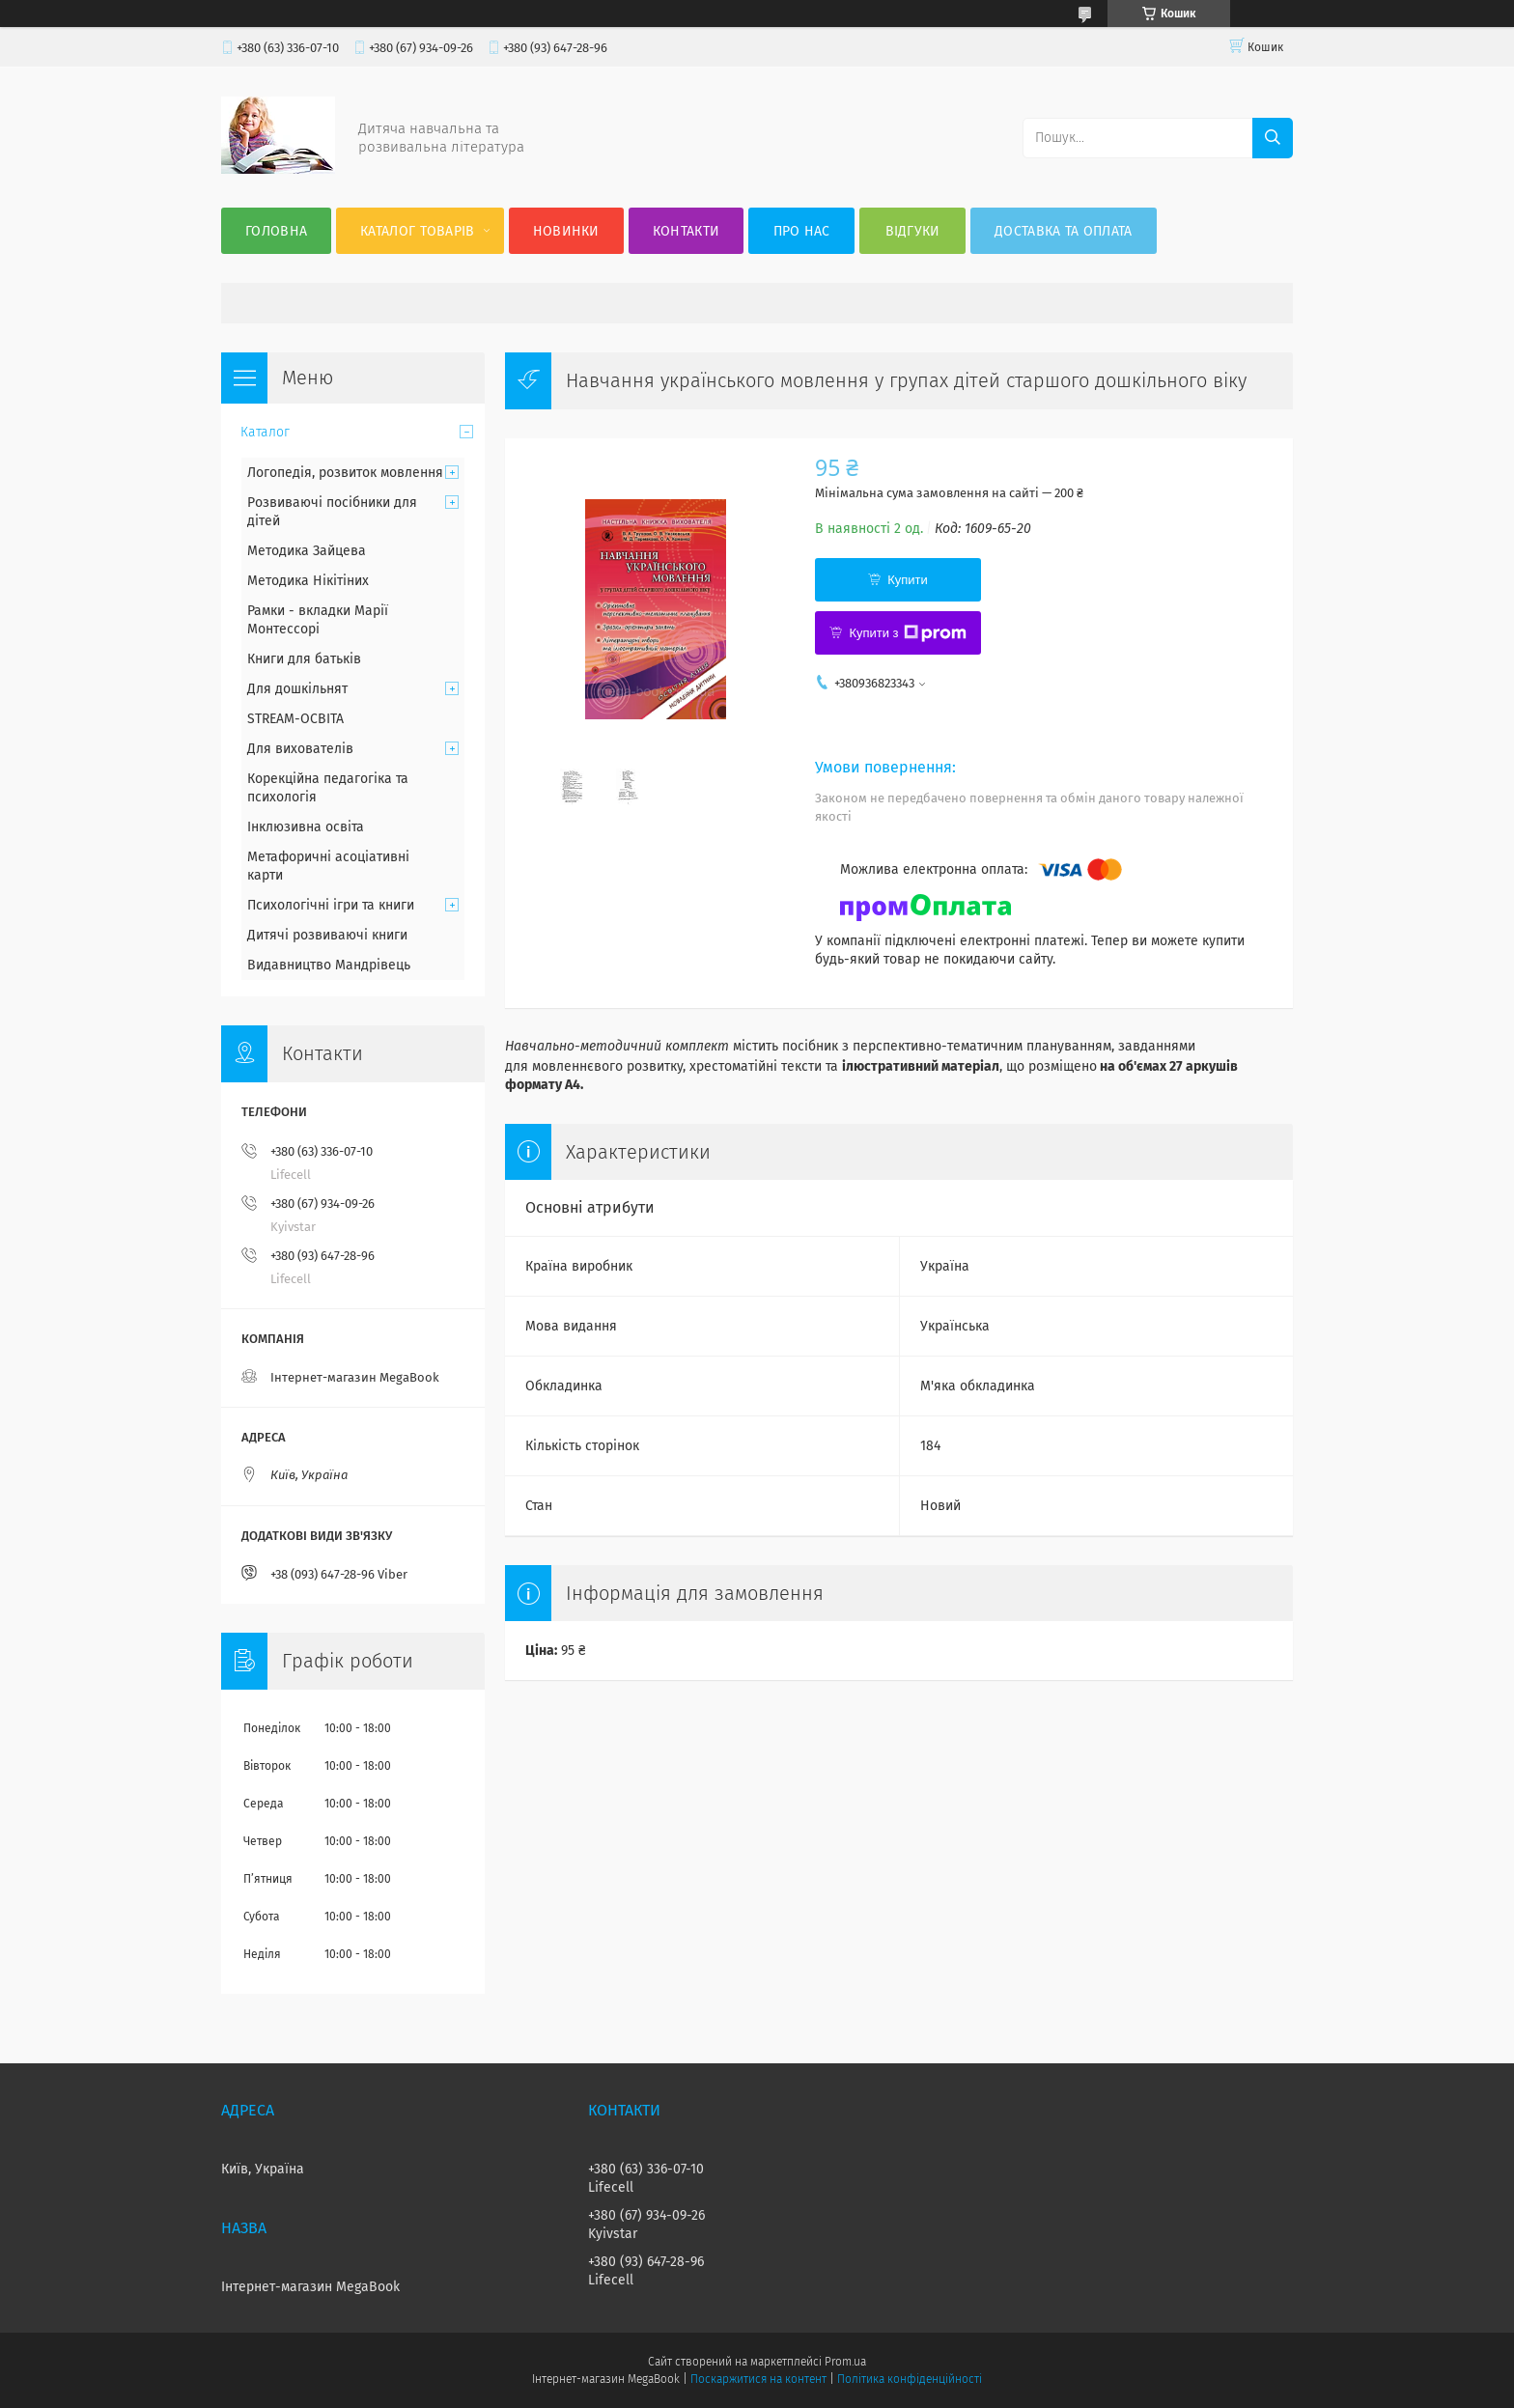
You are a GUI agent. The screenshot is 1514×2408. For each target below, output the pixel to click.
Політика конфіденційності (909, 2379)
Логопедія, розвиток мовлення (345, 472)
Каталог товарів (417, 231)
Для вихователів (300, 749)
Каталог (265, 432)
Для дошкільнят (297, 689)
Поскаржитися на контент (758, 2379)
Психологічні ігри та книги (330, 905)
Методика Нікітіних (308, 581)
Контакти (686, 231)
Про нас (801, 231)
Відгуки (912, 231)
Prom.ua (845, 2361)
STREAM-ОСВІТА (295, 719)
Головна (276, 231)
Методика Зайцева (306, 551)
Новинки (566, 231)
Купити (907, 580)
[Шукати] (1272, 138)
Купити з (907, 633)
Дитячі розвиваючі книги (327, 935)
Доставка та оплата (1063, 231)
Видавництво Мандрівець (328, 965)
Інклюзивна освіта (305, 827)
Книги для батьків (304, 659)
